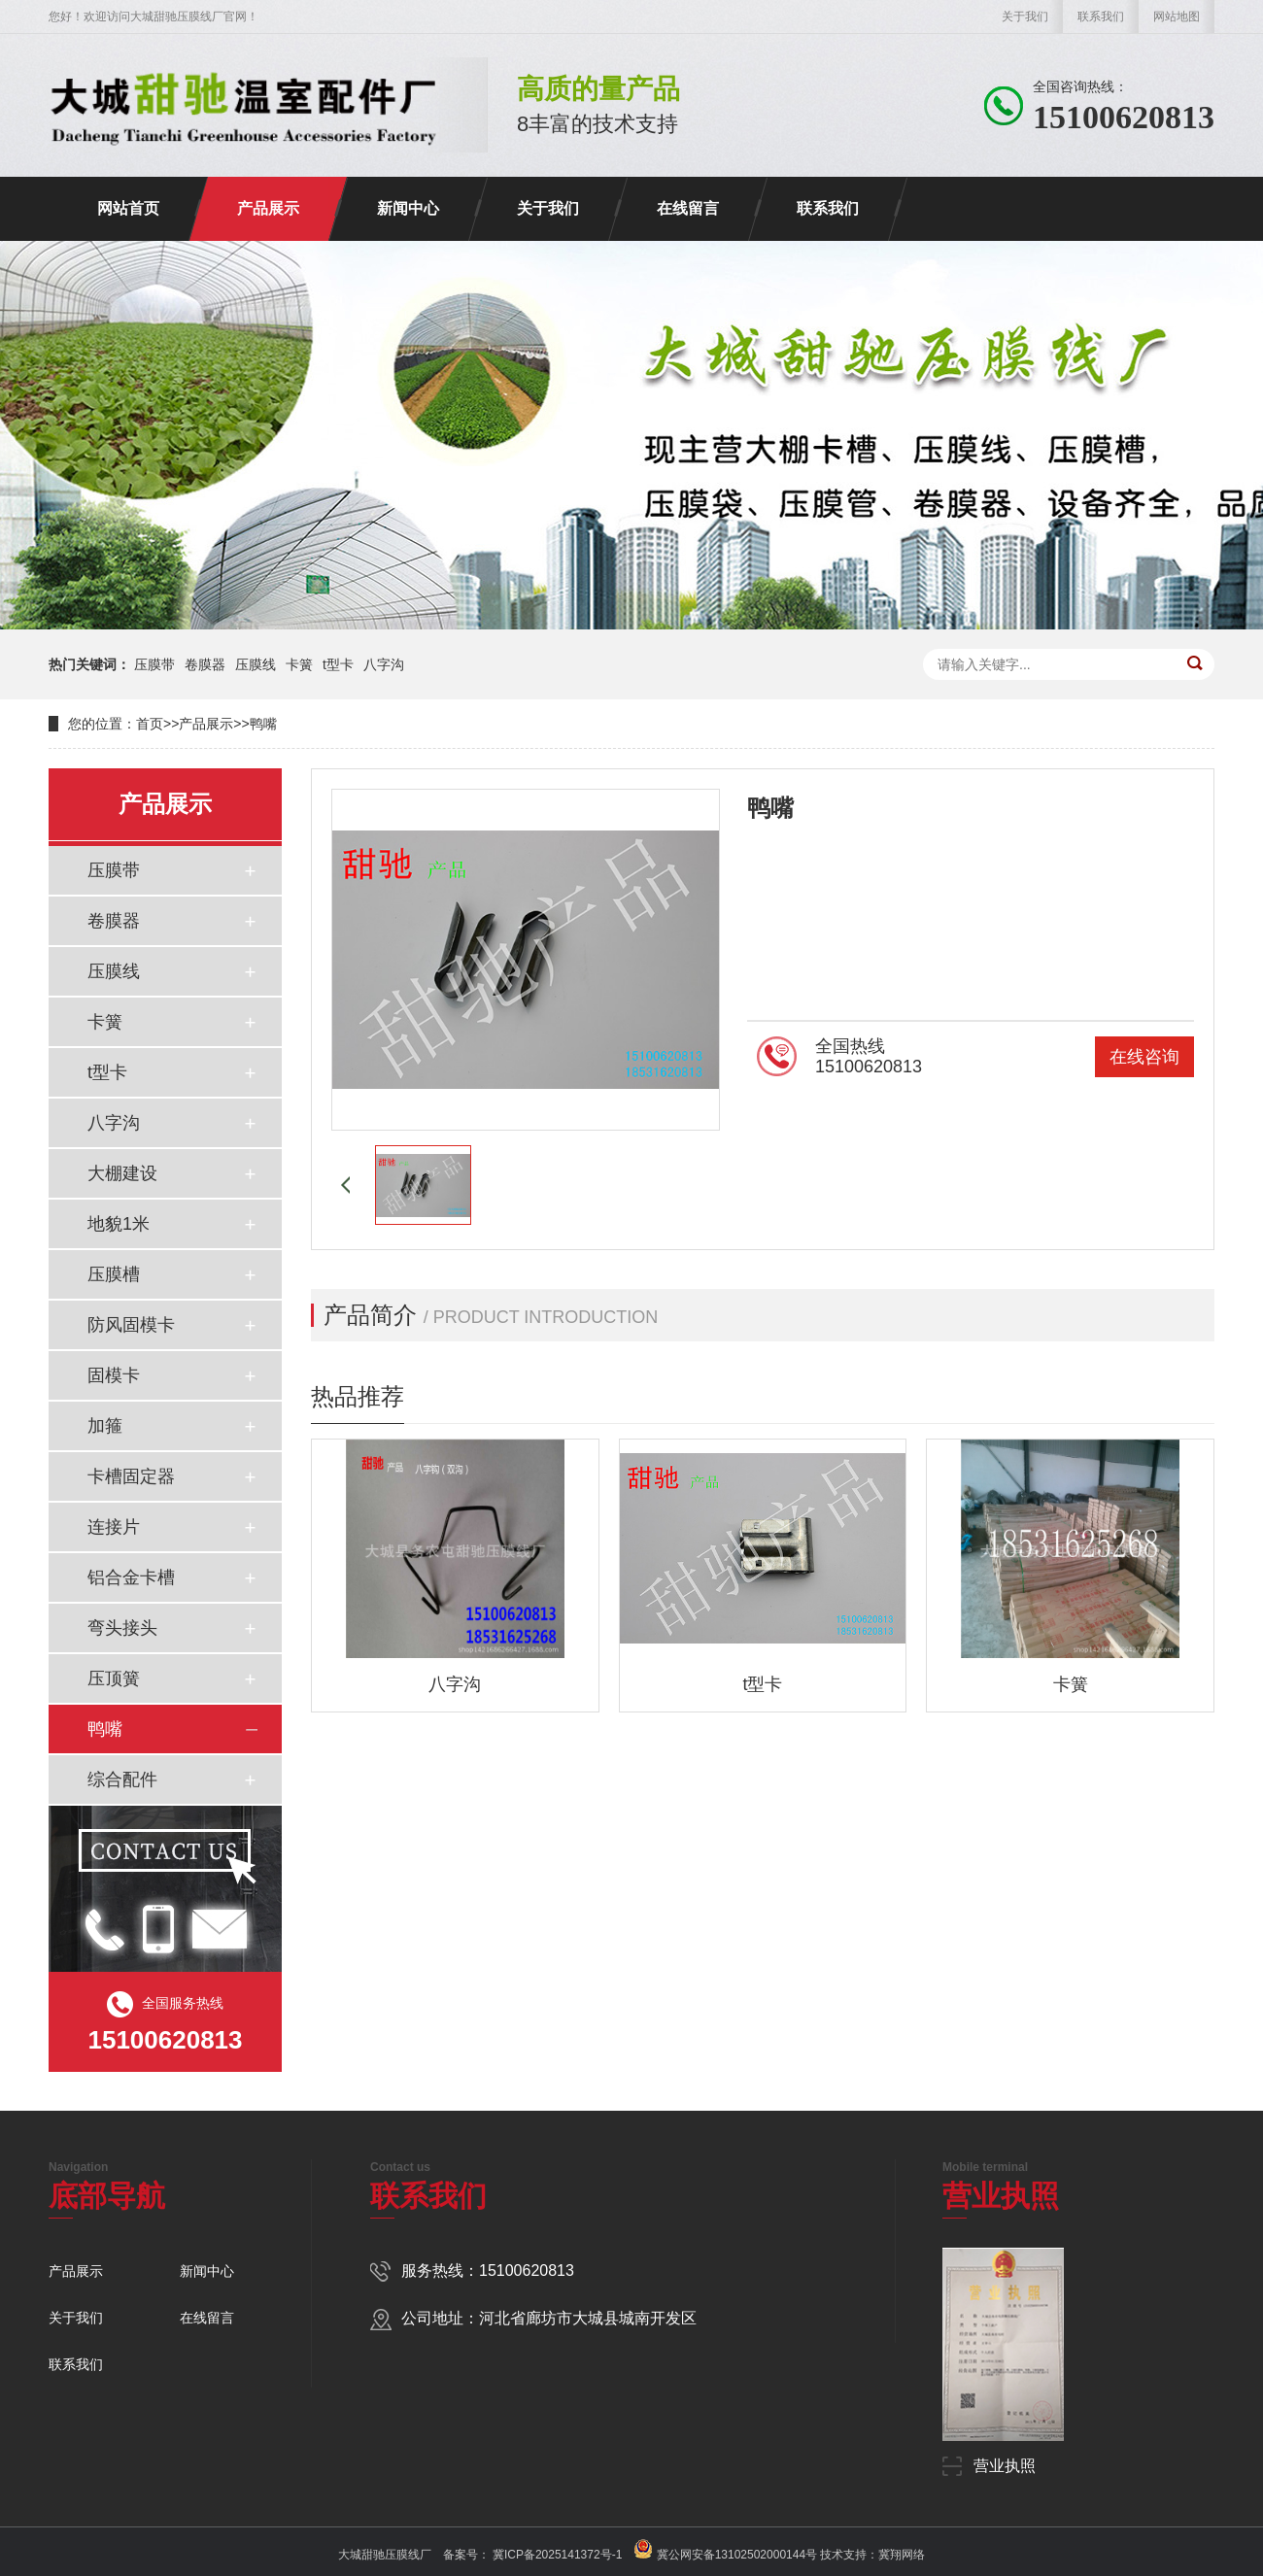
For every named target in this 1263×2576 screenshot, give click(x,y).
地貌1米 (118, 1224)
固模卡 (113, 1375)
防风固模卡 (131, 1325)
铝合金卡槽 (131, 1577)
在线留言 (688, 208)
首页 (149, 723)
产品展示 (268, 208)
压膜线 (255, 664)
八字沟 (383, 664)
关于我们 (1025, 16)
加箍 (104, 1426)
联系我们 (1100, 16)
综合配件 (122, 1779)
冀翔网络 (901, 2554)
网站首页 (128, 208)
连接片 (113, 1527)
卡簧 (299, 664)
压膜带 (154, 664)
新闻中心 (408, 208)
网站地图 (1176, 16)
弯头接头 (122, 1628)
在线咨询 (1144, 1057)
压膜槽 (113, 1274)
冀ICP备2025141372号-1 (556, 2554)
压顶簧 (113, 1678)
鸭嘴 (263, 723)
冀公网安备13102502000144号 (737, 2554)
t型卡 (338, 664)
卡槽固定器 (131, 1476)
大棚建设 (122, 1173)
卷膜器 (205, 664)
